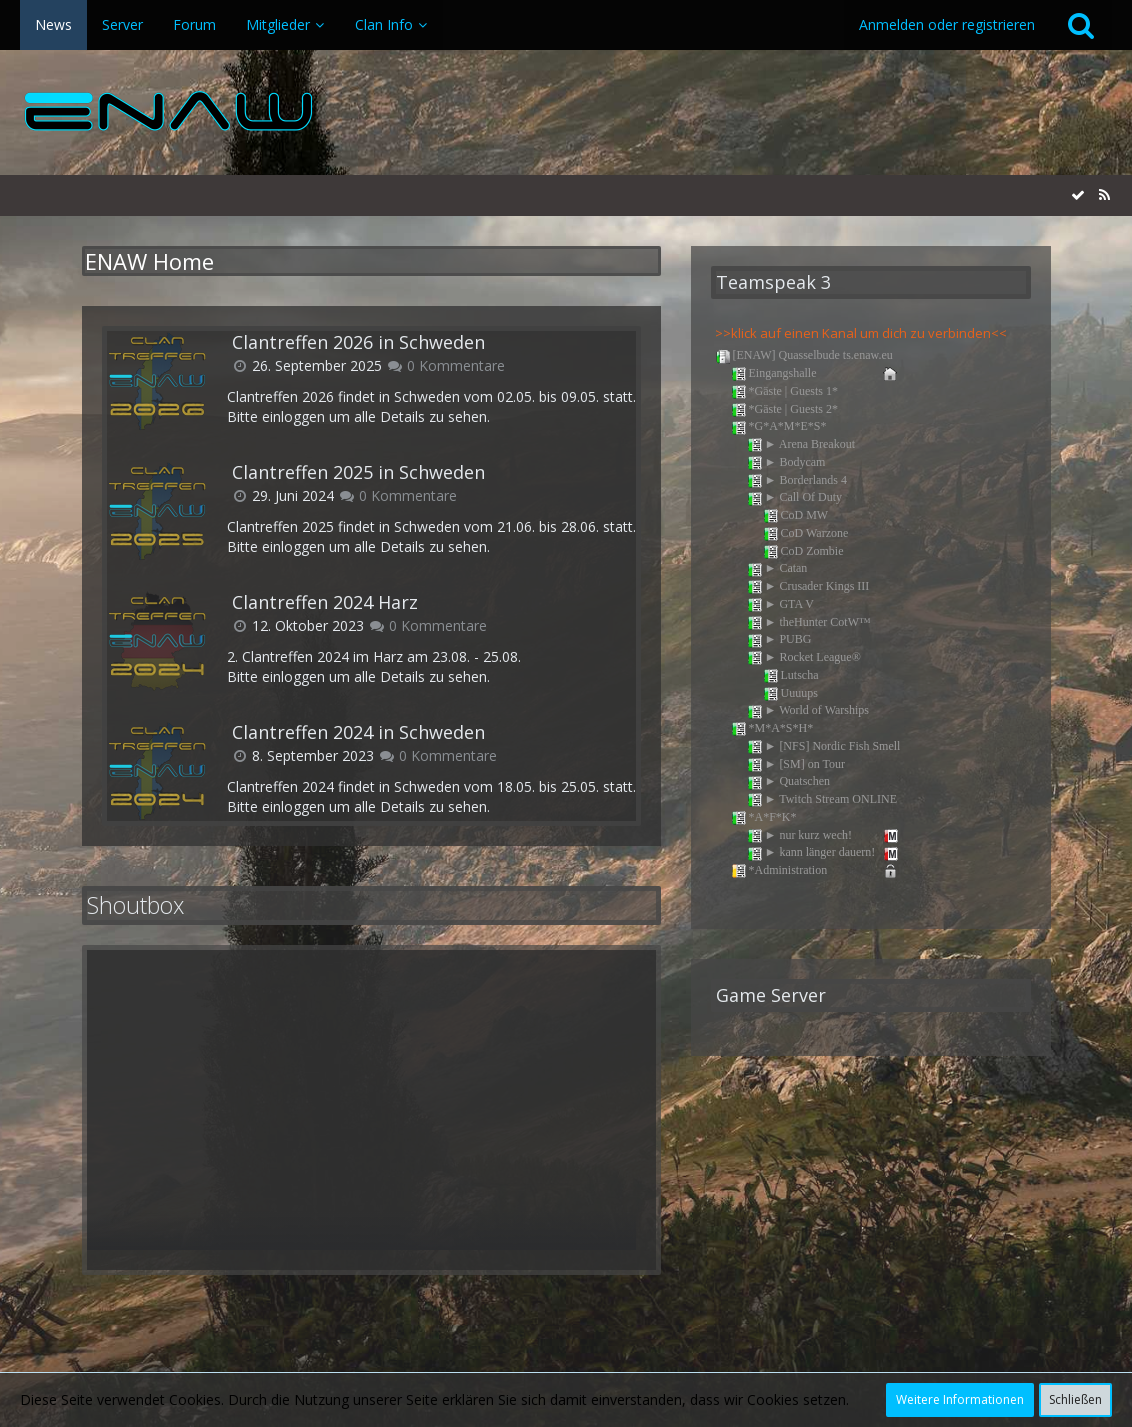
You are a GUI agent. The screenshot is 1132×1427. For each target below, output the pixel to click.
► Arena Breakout (801, 445)
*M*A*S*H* (772, 729)
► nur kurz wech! (824, 836)
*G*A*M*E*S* (779, 427)
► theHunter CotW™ (809, 623)
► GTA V (780, 605)
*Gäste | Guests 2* (784, 410)
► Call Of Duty (795, 498)
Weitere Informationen (960, 1399)
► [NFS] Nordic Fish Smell (824, 747)
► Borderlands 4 (797, 481)
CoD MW (796, 516)
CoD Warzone (806, 534)
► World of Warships (808, 711)
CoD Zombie (803, 552)
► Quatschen (789, 782)
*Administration (816, 871)
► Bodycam (786, 463)
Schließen (1075, 1399)
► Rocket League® (804, 658)
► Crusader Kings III (808, 587)
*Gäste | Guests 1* (784, 392)
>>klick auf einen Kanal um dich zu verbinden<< (861, 333)
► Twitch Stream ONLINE (822, 800)
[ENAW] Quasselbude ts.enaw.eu (804, 356)
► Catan (777, 569)
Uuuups (790, 694)
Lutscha (791, 676)
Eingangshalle (816, 374)
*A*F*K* (764, 818)
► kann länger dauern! (824, 853)
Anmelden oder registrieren (947, 24)
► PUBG (779, 640)
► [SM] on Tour (796, 765)
